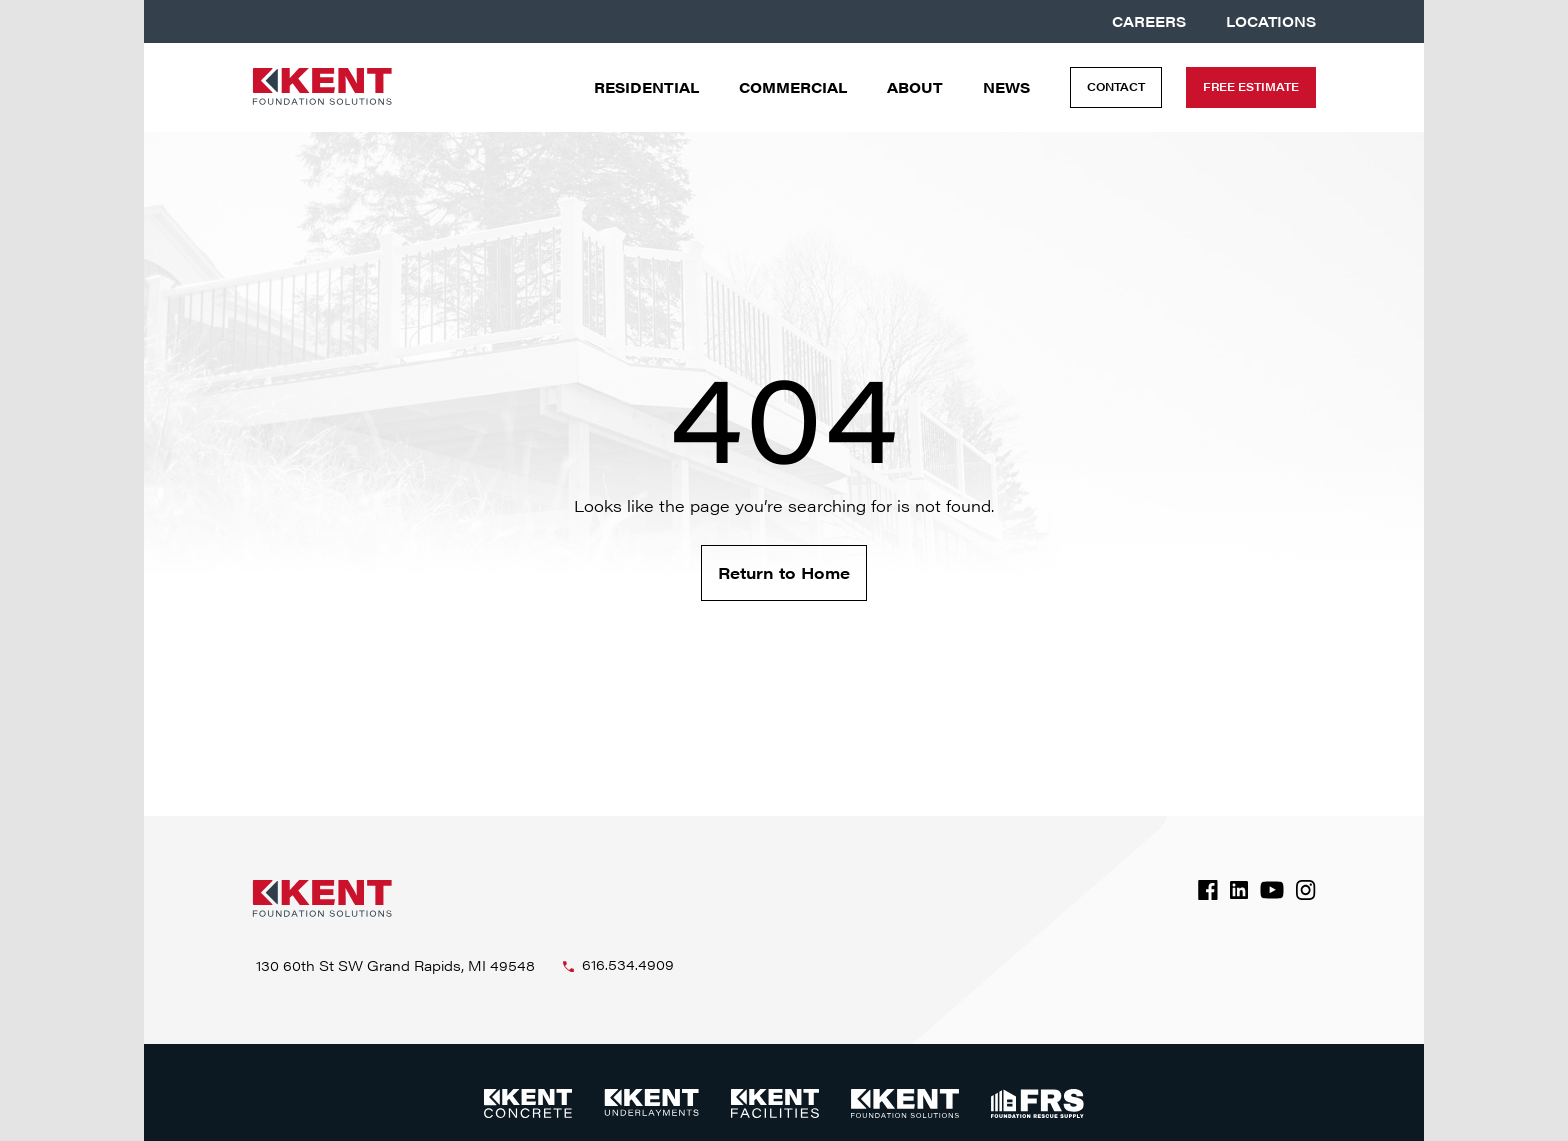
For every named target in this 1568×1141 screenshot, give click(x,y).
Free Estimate (1251, 86)
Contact (1116, 86)
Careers (1149, 21)
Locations (1271, 21)
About (915, 87)
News (1006, 87)
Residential (646, 87)
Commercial (793, 87)
